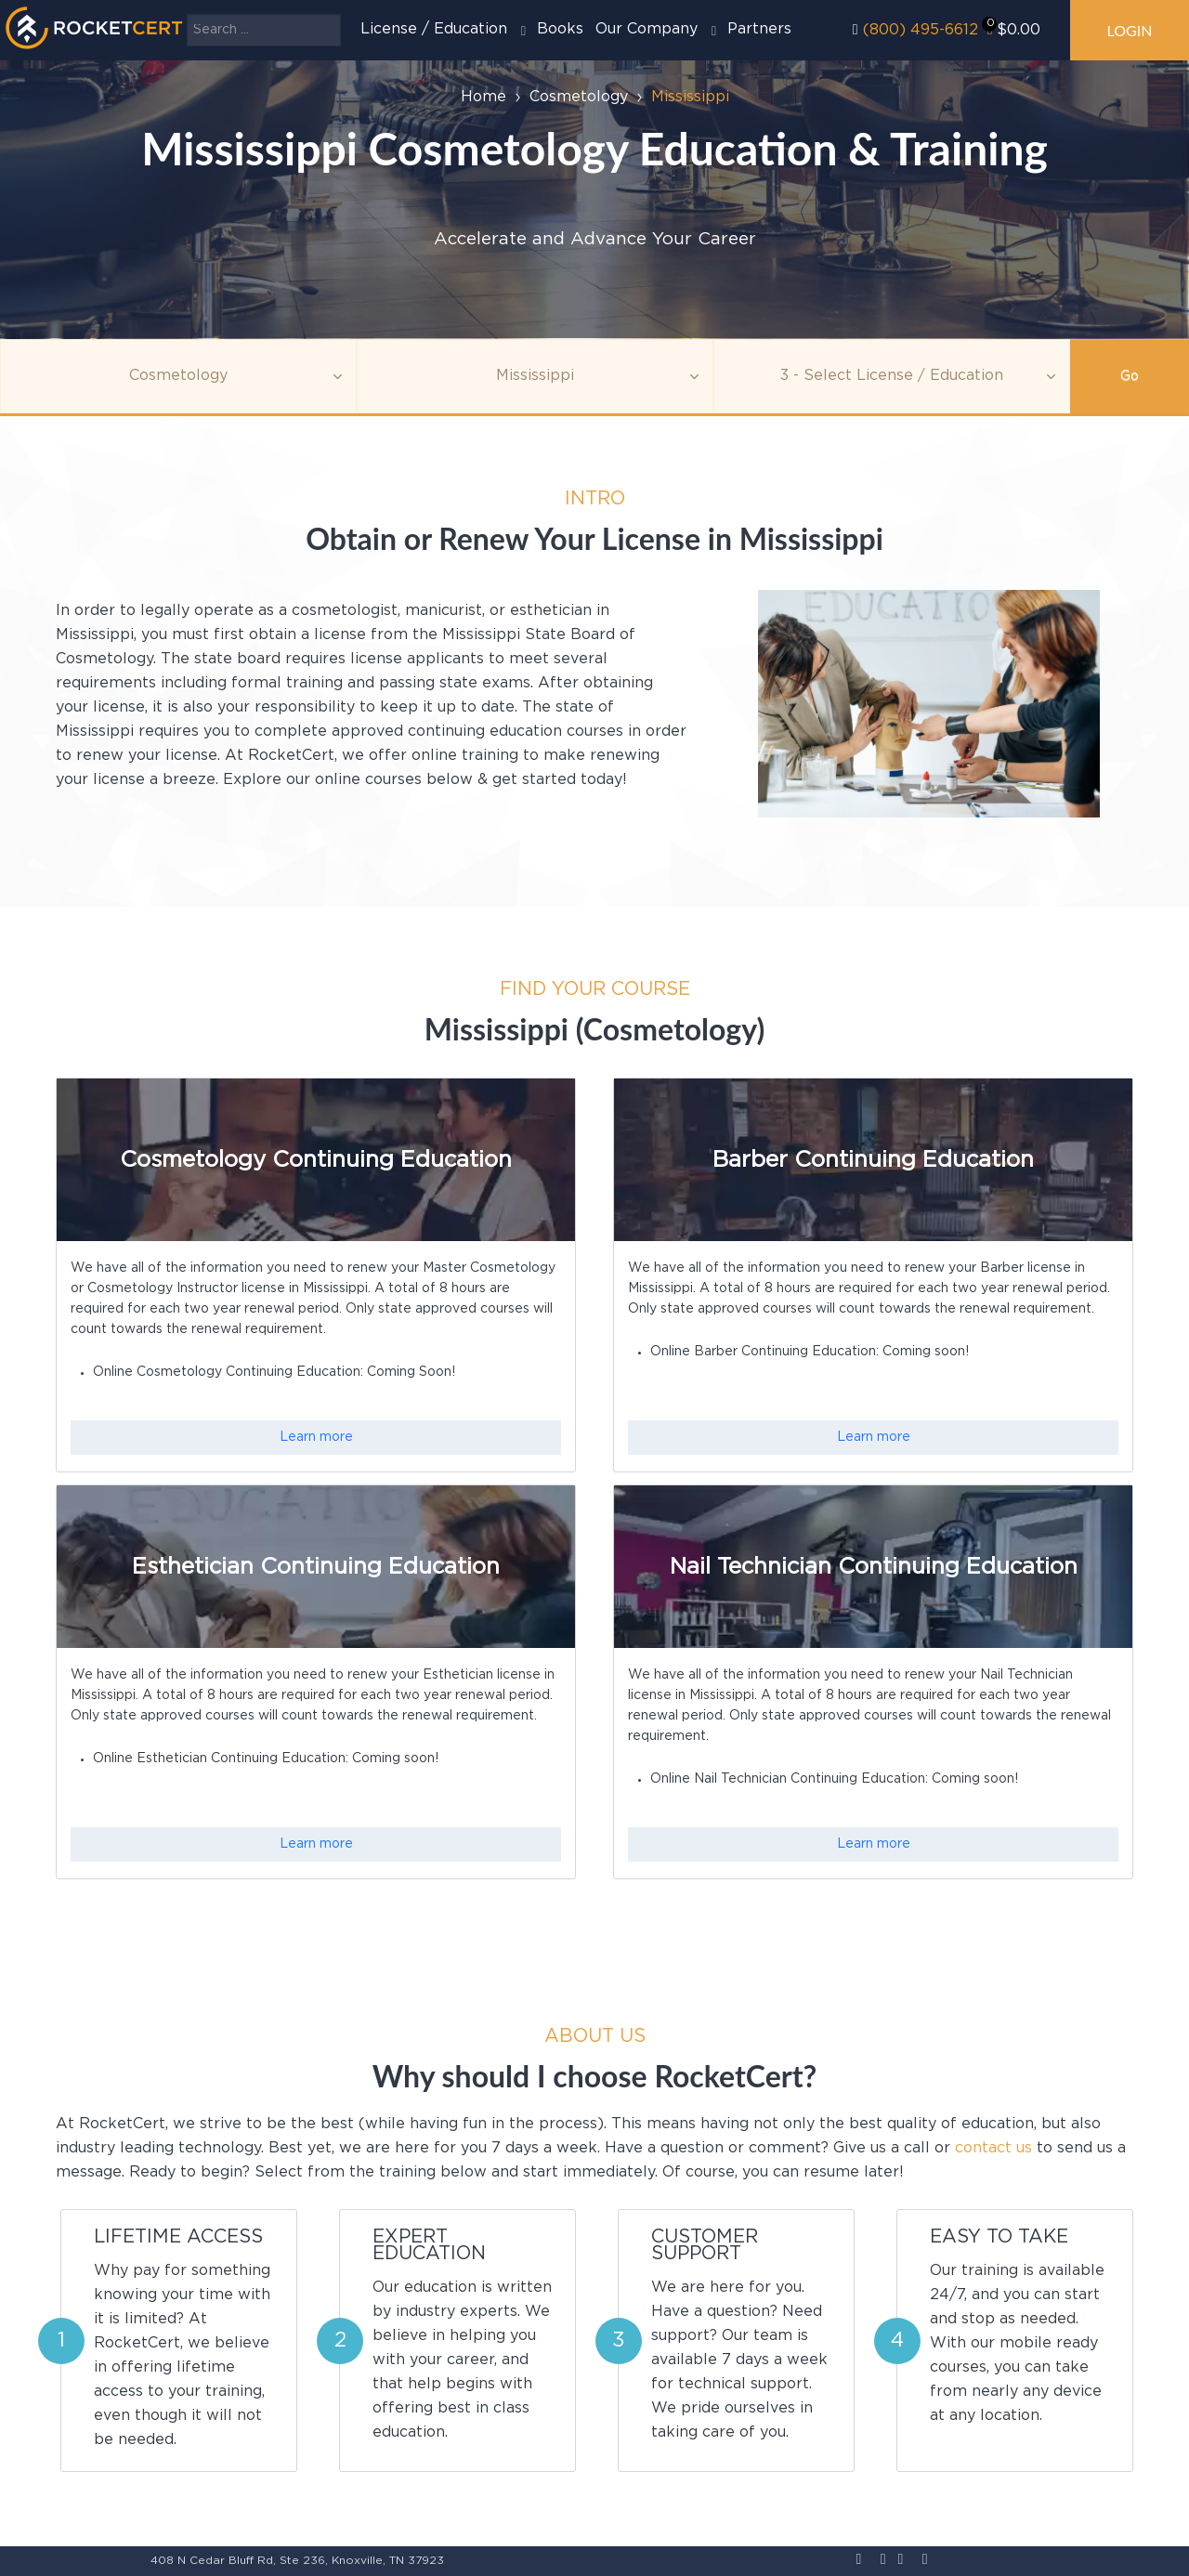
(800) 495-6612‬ (920, 30)
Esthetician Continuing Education (316, 1567)
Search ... (187, 14)
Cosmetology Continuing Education (316, 1160)
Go (1129, 376)
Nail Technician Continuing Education (874, 1567)
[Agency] (535, 376)
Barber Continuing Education (873, 1160)
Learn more (316, 1437)
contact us (993, 2148)
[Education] (891, 376)
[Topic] (178, 376)
